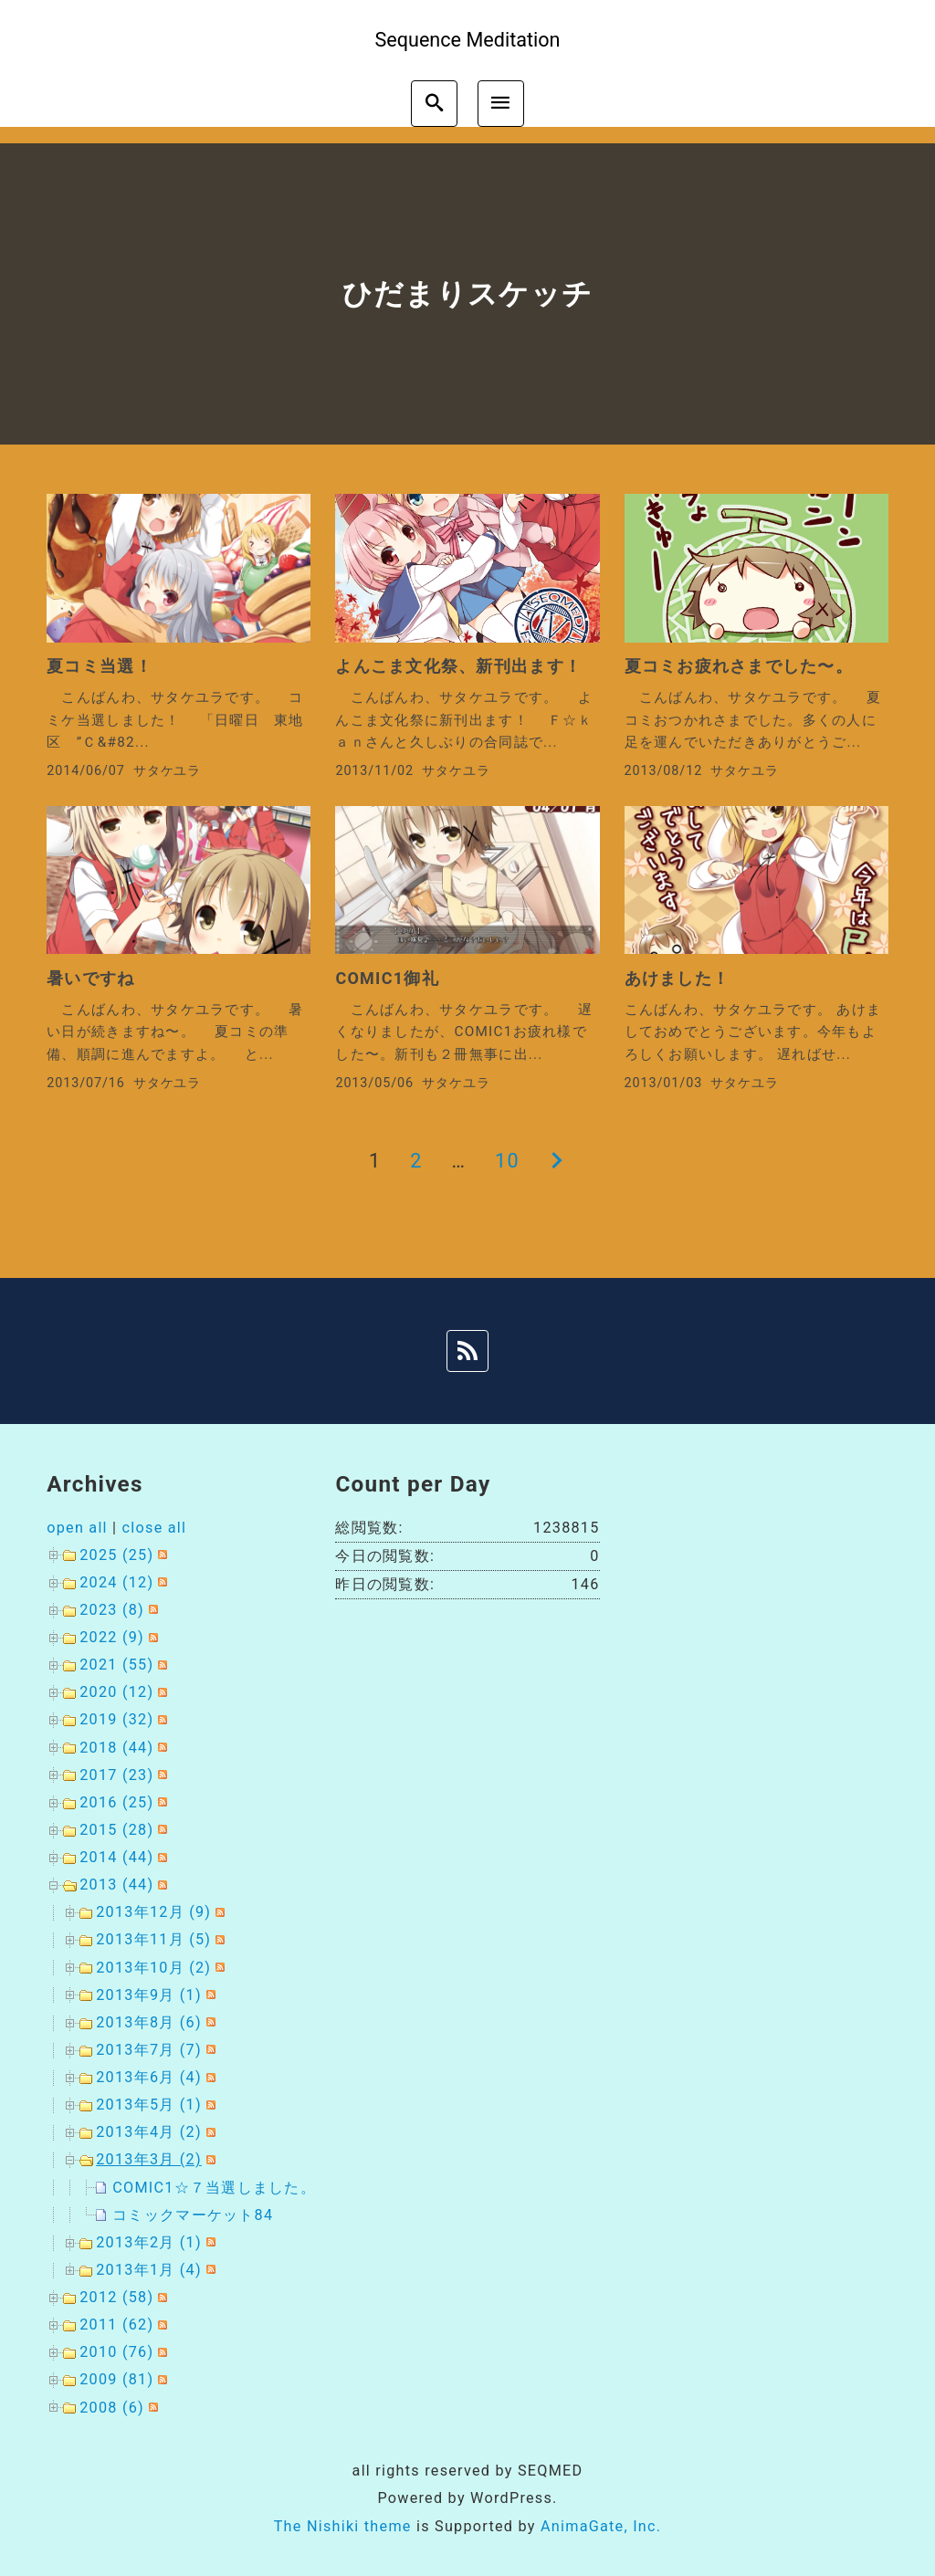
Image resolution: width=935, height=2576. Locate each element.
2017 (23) (116, 1775)
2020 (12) (116, 1692)
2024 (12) (116, 1582)
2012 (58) (116, 2297)
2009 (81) (116, 2379)
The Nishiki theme (343, 2526)
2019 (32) (116, 1719)
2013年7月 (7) (149, 2049)
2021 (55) (116, 1664)
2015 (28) (116, 1829)
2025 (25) (116, 1555)
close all (154, 1527)
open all (77, 1527)
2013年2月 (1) (149, 2242)
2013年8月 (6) (149, 2022)
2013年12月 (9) (153, 1912)
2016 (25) (116, 1802)
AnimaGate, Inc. (601, 2526)
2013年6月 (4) (149, 2077)
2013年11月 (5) (153, 1939)
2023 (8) (111, 1609)
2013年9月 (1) (149, 1995)
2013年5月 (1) (149, 2104)
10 (507, 1160)
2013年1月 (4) (149, 2269)
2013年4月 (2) (149, 2132)
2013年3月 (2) (149, 2159)
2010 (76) (116, 2352)
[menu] (501, 103)
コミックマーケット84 (192, 2215)
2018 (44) (116, 1747)
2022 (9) (111, 1637)
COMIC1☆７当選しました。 (214, 2187)
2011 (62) (116, 2324)
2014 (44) (116, 1857)
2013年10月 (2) (153, 1967)
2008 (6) (111, 2407)
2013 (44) (116, 1884)
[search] (434, 103)
